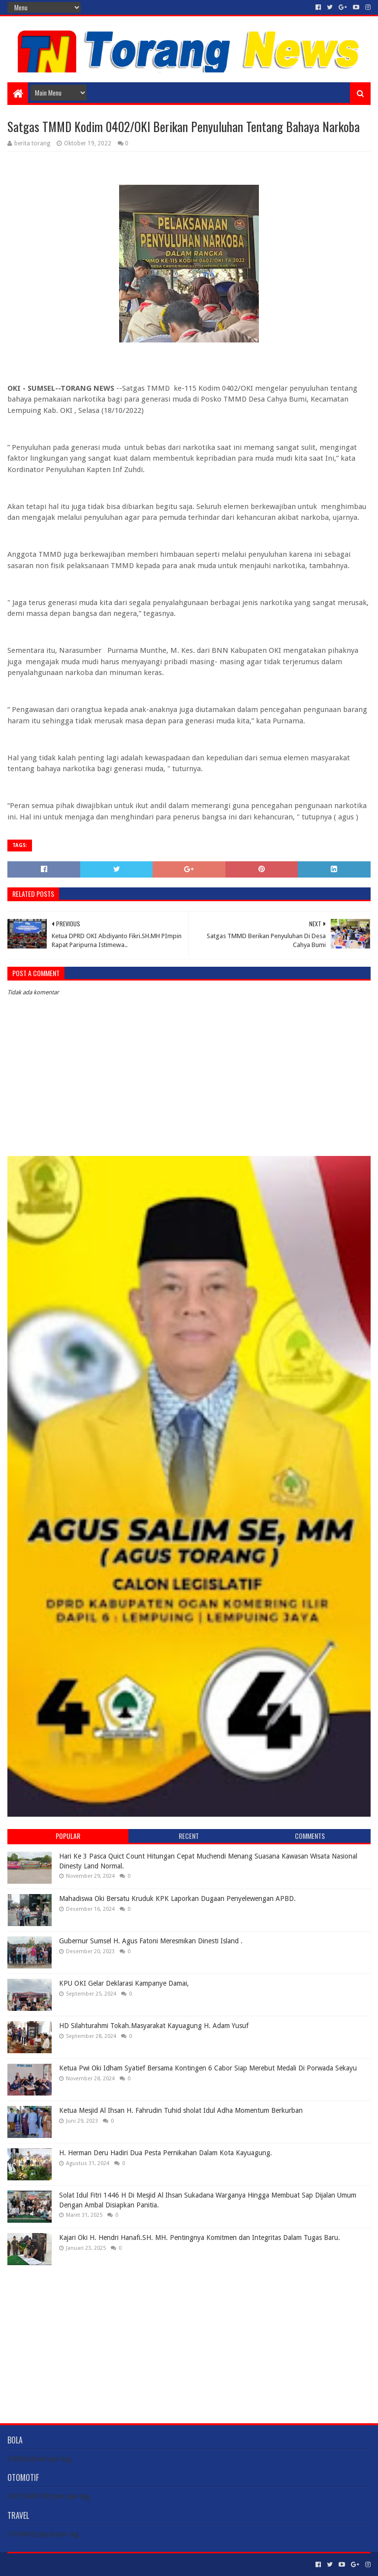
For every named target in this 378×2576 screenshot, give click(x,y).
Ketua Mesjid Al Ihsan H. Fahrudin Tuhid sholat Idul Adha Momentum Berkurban (181, 2110)
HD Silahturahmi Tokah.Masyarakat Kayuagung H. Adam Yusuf (154, 2026)
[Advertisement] (189, 2336)
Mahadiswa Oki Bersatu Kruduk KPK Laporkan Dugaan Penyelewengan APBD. (177, 1898)
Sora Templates (62, 2564)
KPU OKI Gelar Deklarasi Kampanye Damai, (124, 1983)
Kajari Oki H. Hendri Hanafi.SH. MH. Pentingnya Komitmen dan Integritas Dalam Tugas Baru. (199, 2237)
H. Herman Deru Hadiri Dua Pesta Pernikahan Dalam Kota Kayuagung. (165, 2153)
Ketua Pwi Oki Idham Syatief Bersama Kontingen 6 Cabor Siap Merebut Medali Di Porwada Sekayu (208, 2068)
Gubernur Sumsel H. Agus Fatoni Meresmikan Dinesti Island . (151, 1941)
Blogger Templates (119, 2564)
